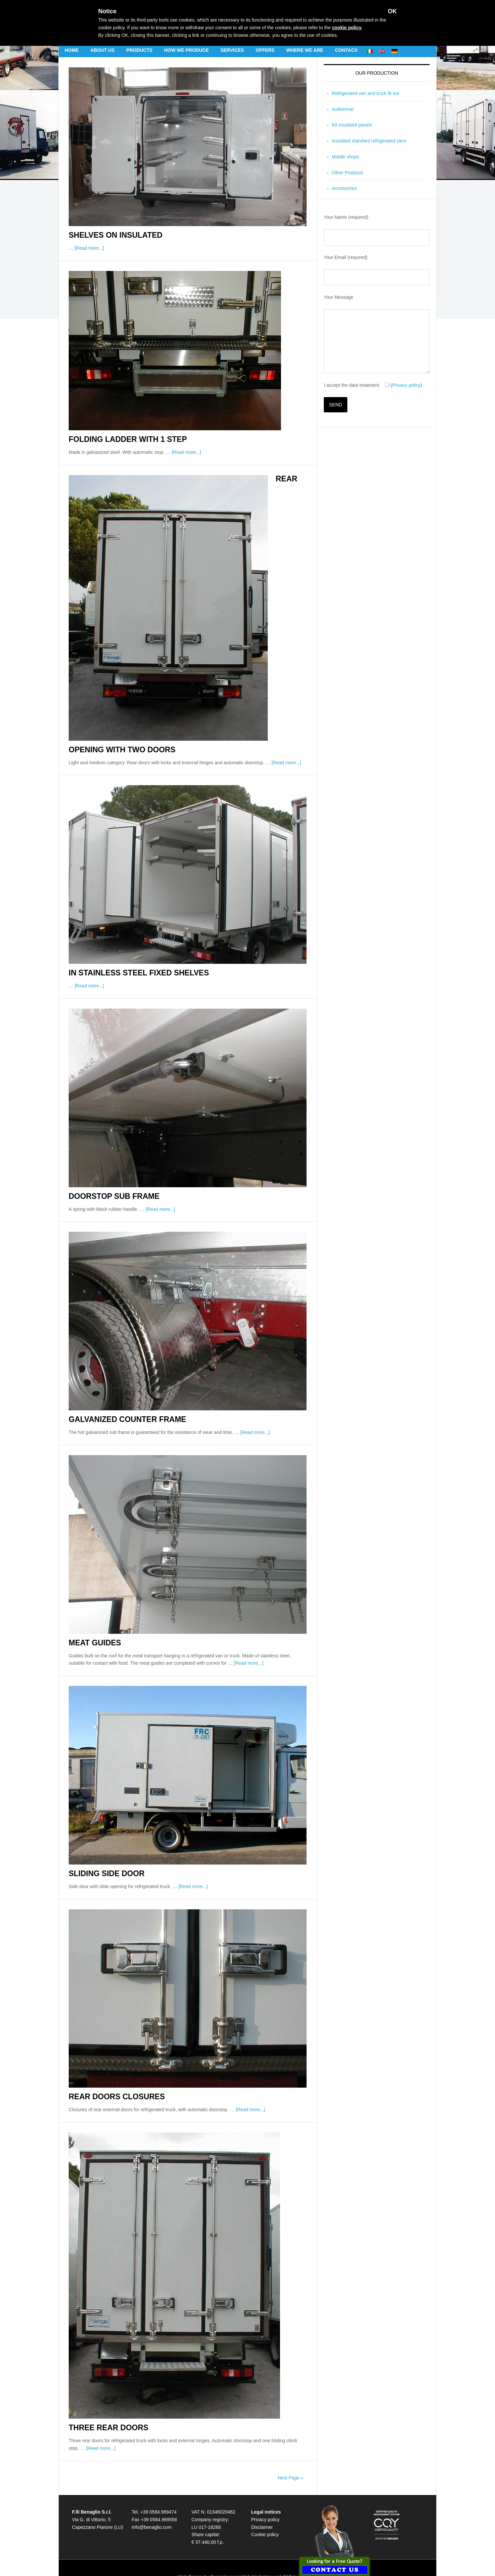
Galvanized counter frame (120, 1385)
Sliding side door (102, 1838)
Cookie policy (265, 2496)
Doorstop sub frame (108, 1163)
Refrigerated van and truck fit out (365, 93)
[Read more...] (89, 247)
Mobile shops (345, 156)
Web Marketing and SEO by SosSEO (279, 2538)
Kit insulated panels (352, 124)
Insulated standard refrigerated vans (369, 140)
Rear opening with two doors (291, 490)
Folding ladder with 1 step (120, 438)
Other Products (347, 172)
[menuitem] (370, 50)
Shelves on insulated (109, 234)
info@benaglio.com (152, 2489)
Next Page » (290, 2440)
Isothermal (342, 109)
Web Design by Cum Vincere (207, 2538)
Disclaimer (262, 2489)
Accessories (344, 188)
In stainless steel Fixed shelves (130, 941)
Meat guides (91, 1608)
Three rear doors (103, 2390)
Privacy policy (406, 385)
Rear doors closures (110, 2060)
